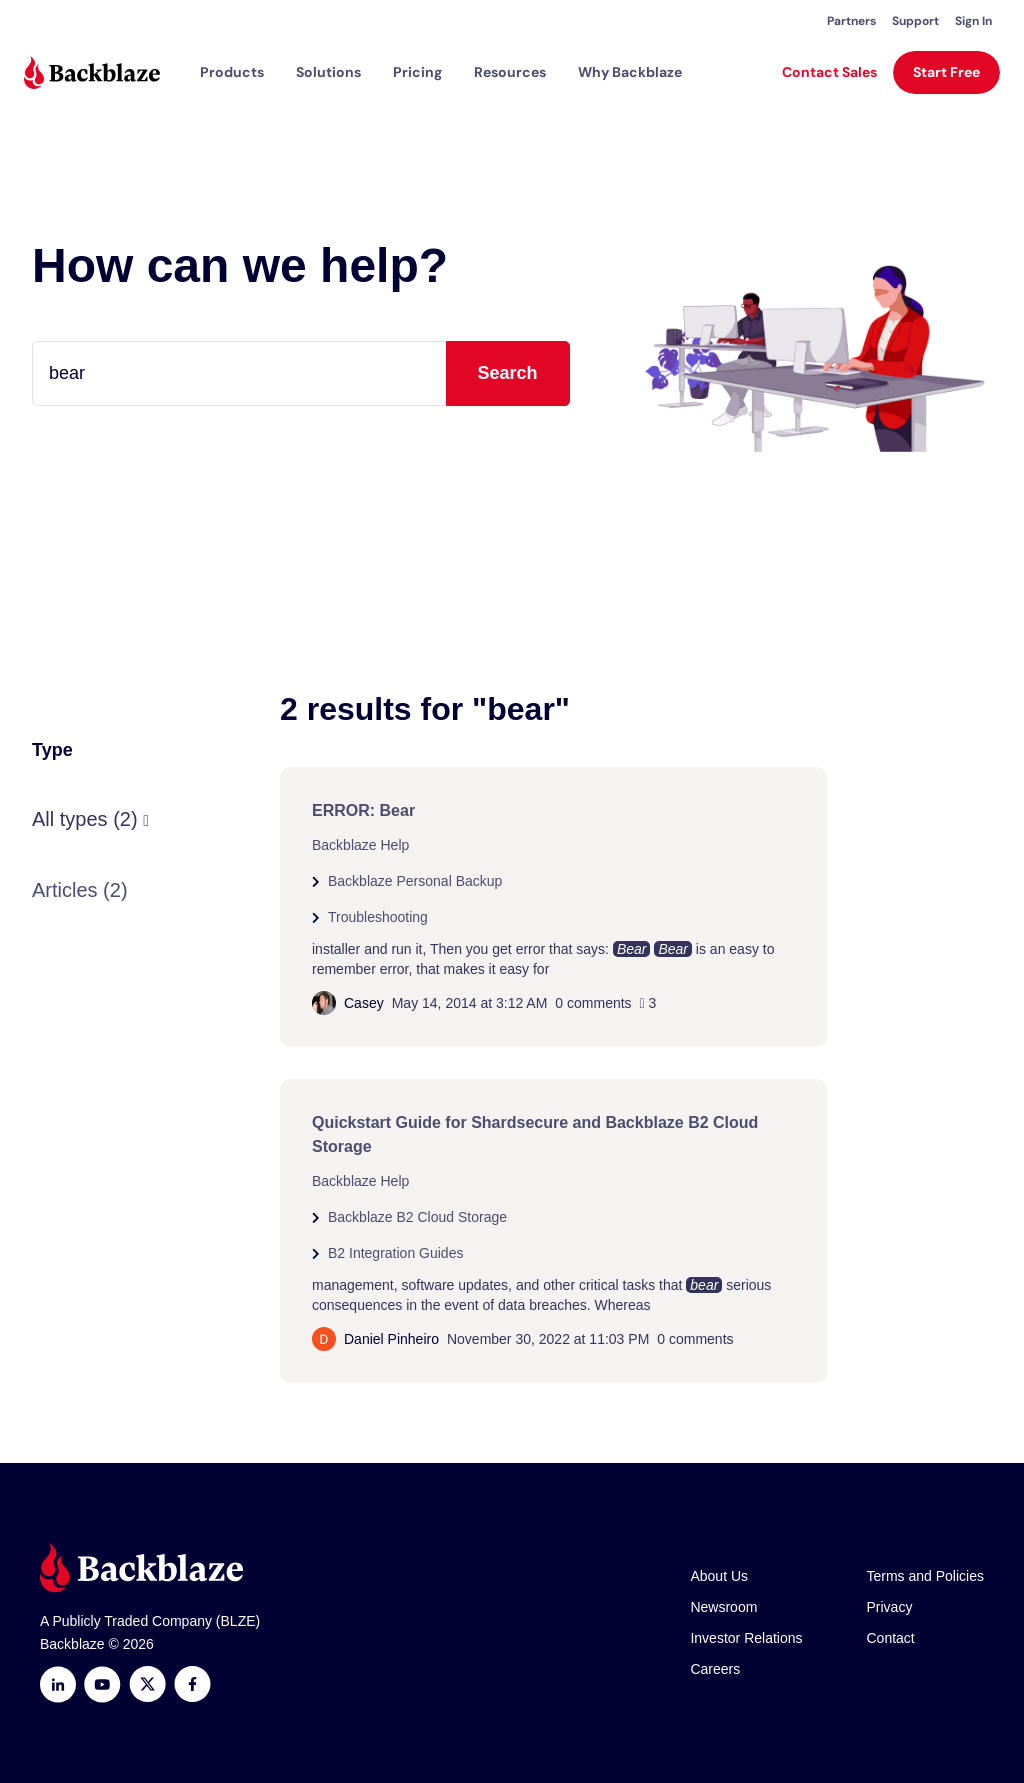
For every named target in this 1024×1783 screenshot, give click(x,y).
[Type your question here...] (301, 373)
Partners (851, 21)
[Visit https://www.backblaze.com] (92, 72)
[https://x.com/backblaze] (147, 1684)
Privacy (890, 1607)
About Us (719, 1576)
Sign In (973, 21)
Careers (715, 1669)
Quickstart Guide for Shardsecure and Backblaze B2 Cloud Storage (535, 1134)
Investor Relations (746, 1638)
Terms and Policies (926, 1576)
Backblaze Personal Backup (415, 881)
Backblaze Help (360, 845)
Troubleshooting (378, 917)
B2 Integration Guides (395, 1253)
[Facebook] (192, 1684)
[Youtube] (102, 1684)
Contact (891, 1638)
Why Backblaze (630, 72)
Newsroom (723, 1607)
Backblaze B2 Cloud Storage (417, 1217)
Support (915, 21)
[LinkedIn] (58, 1684)
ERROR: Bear (363, 810)
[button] (232, 72)
